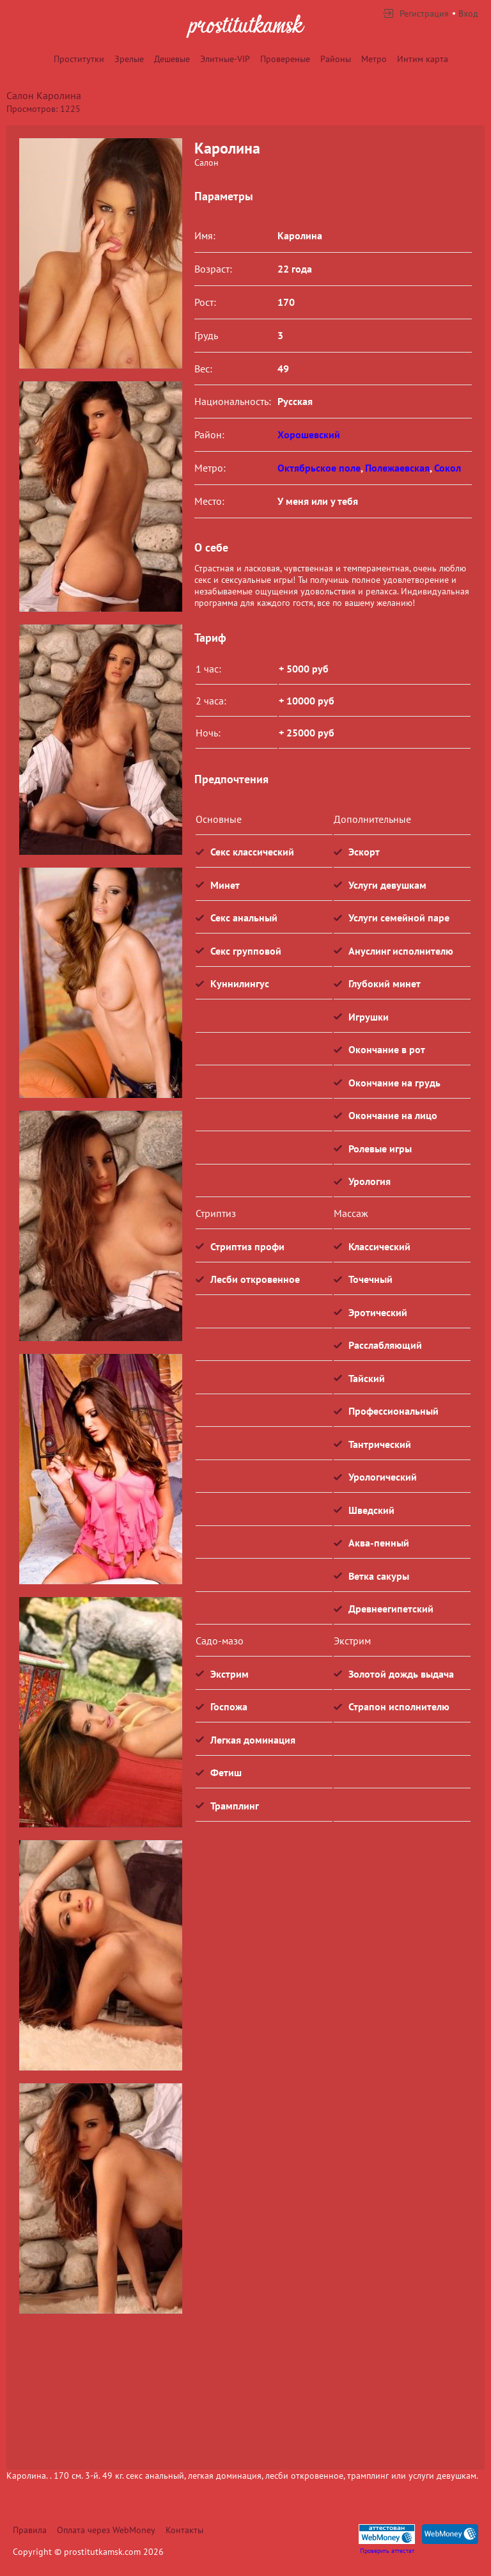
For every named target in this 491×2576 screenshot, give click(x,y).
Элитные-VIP (225, 59)
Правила (30, 2530)
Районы (335, 59)
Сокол (447, 467)
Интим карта (422, 59)
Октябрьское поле (319, 467)
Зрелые (129, 59)
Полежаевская (397, 467)
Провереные (285, 59)
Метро (374, 59)
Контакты (184, 2530)
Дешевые (172, 59)
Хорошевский (308, 434)
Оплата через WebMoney (106, 2530)
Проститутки (79, 59)
